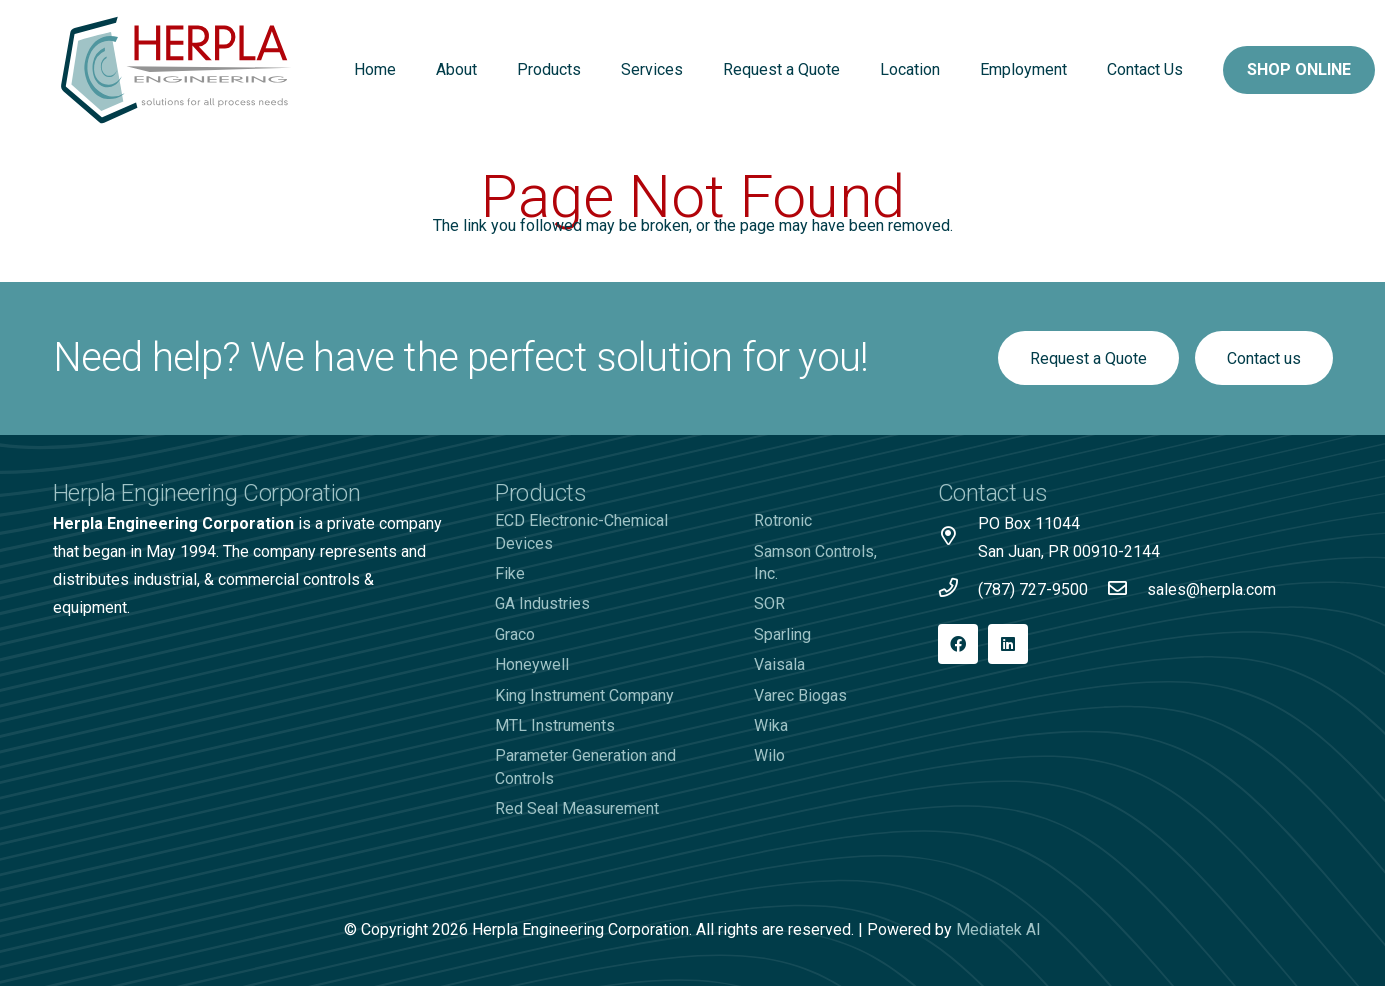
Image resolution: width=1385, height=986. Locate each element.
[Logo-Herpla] (177, 70)
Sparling (782, 634)
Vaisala (779, 664)
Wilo (769, 755)
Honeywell (532, 664)
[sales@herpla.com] (1127, 590)
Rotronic (783, 520)
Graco (515, 634)
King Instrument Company (584, 695)
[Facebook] (958, 644)
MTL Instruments (555, 725)
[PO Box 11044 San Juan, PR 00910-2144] (958, 538)
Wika (771, 725)
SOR (769, 603)
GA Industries (542, 603)
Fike (510, 573)
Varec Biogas (800, 695)
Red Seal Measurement (577, 808)
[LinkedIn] (1008, 644)
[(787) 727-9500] (958, 590)
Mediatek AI (998, 929)
